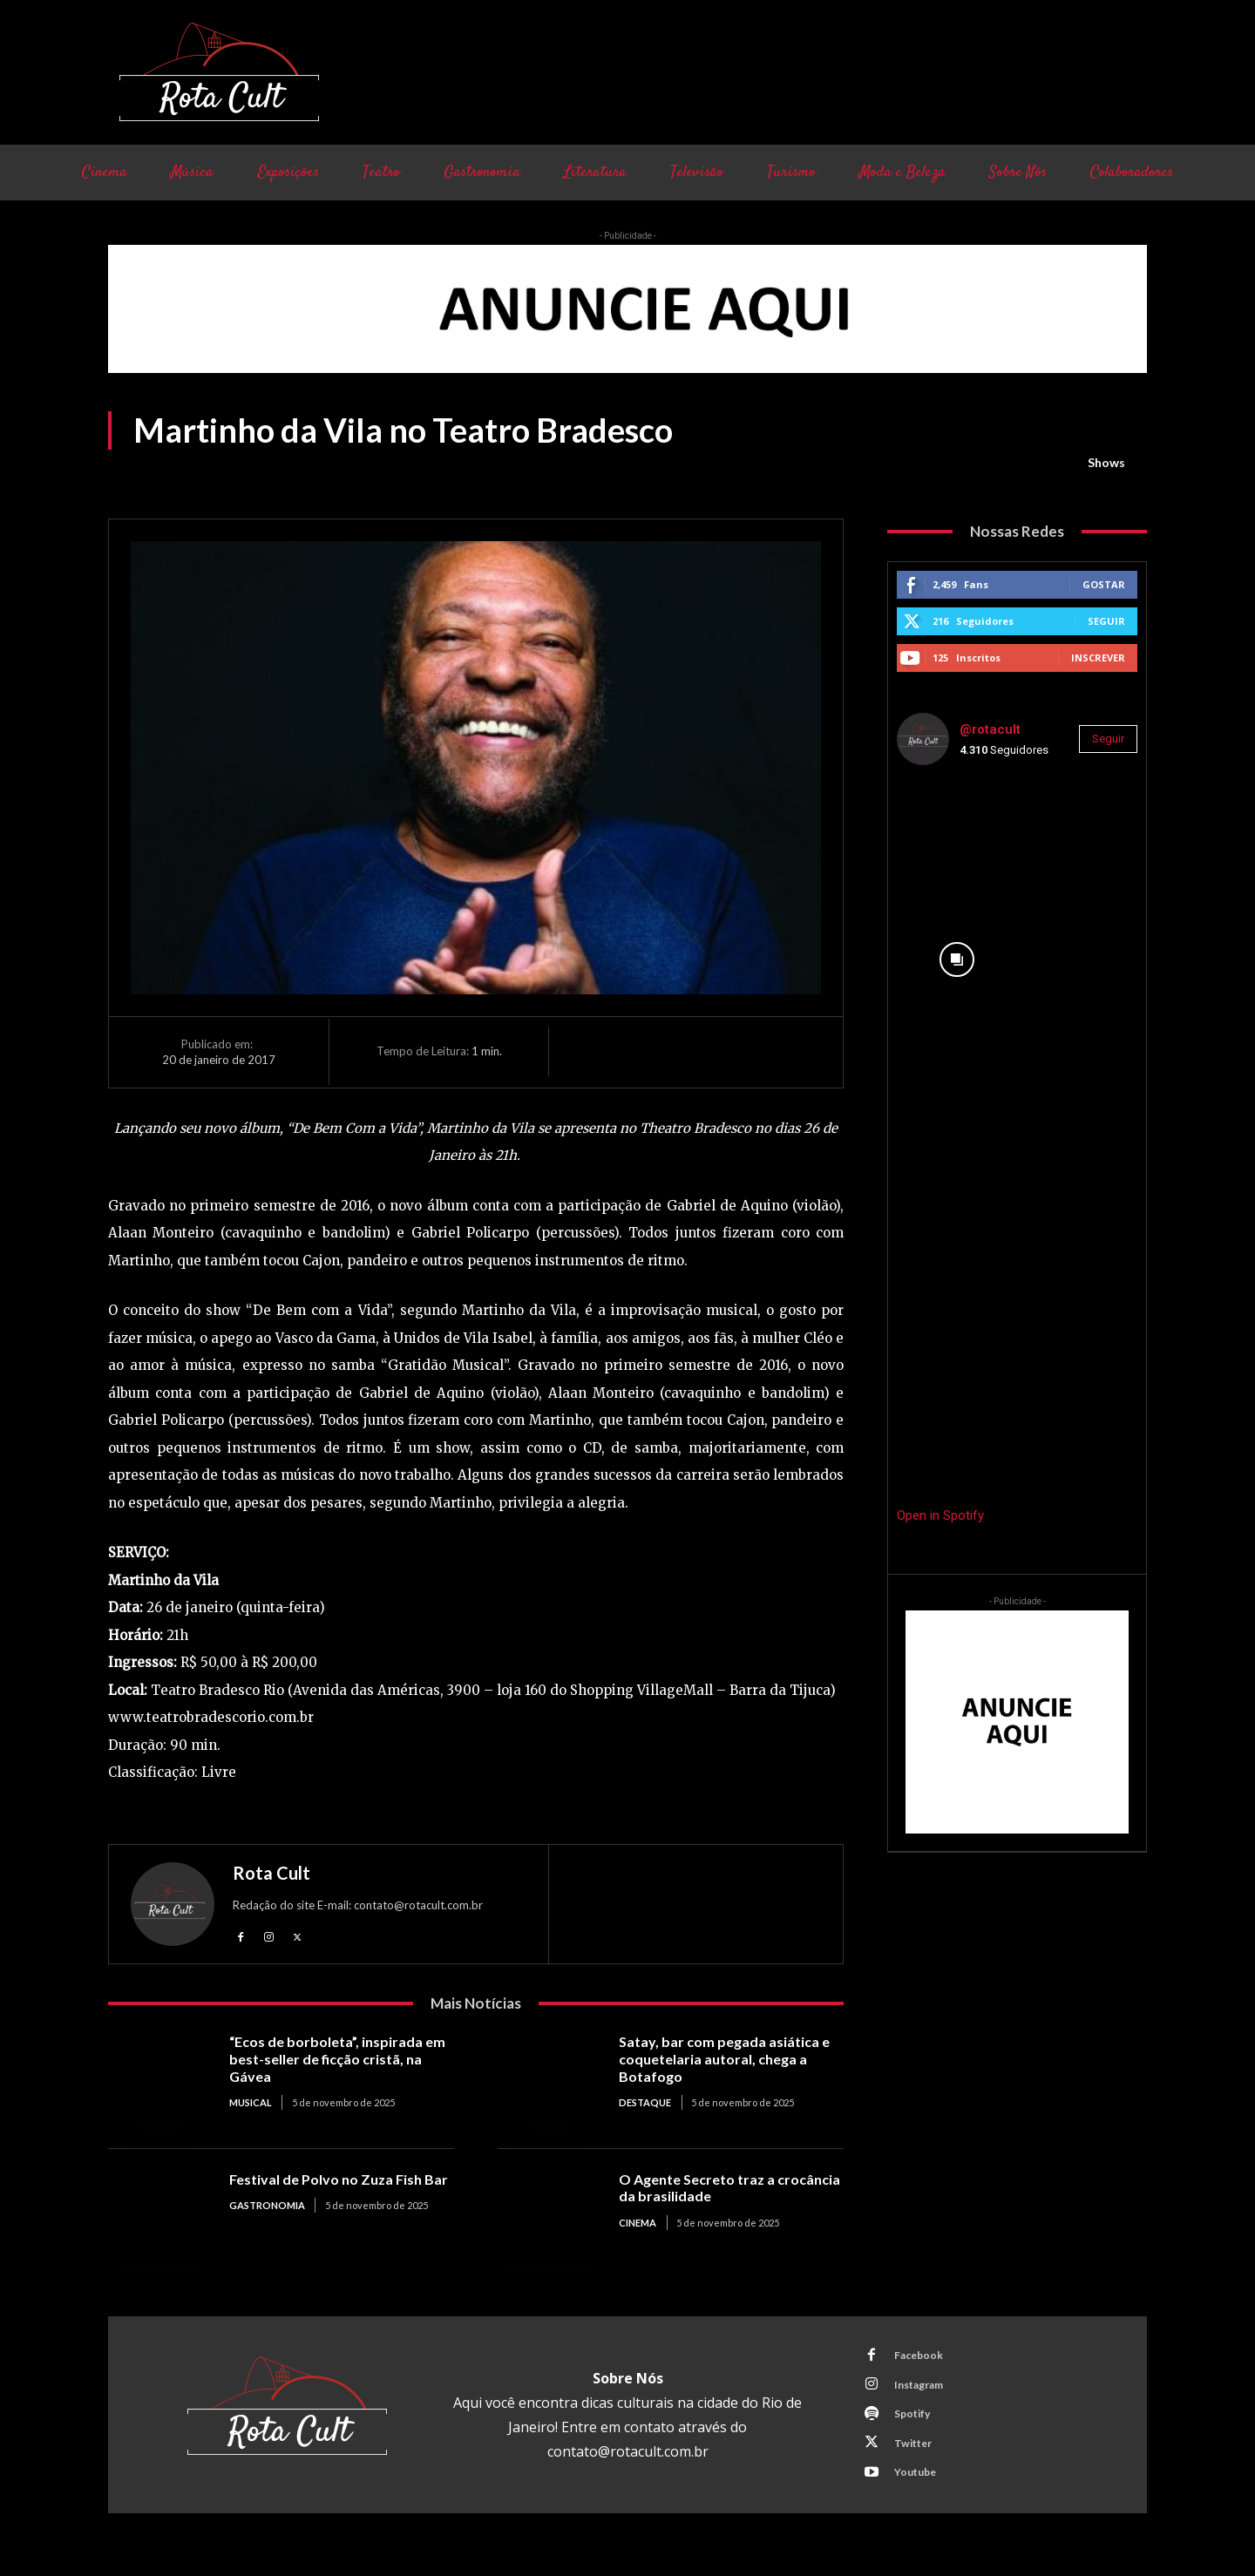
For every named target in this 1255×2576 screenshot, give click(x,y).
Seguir (1106, 620)
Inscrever (1098, 657)
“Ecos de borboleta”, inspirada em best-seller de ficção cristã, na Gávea (332, 2061)
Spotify (917, 2424)
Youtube (920, 2489)
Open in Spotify (940, 1515)
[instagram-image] (957, 839)
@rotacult (990, 729)
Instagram (925, 2392)
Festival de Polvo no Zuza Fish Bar (331, 2189)
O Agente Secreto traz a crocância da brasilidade (703, 2189)
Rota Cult (271, 1872)
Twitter (918, 2457)
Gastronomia (267, 2224)
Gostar (1103, 584)
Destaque (645, 2105)
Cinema (637, 2224)
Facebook (923, 2360)
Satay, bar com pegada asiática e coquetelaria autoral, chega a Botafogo (728, 2061)
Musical (250, 2105)
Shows (1106, 462)
